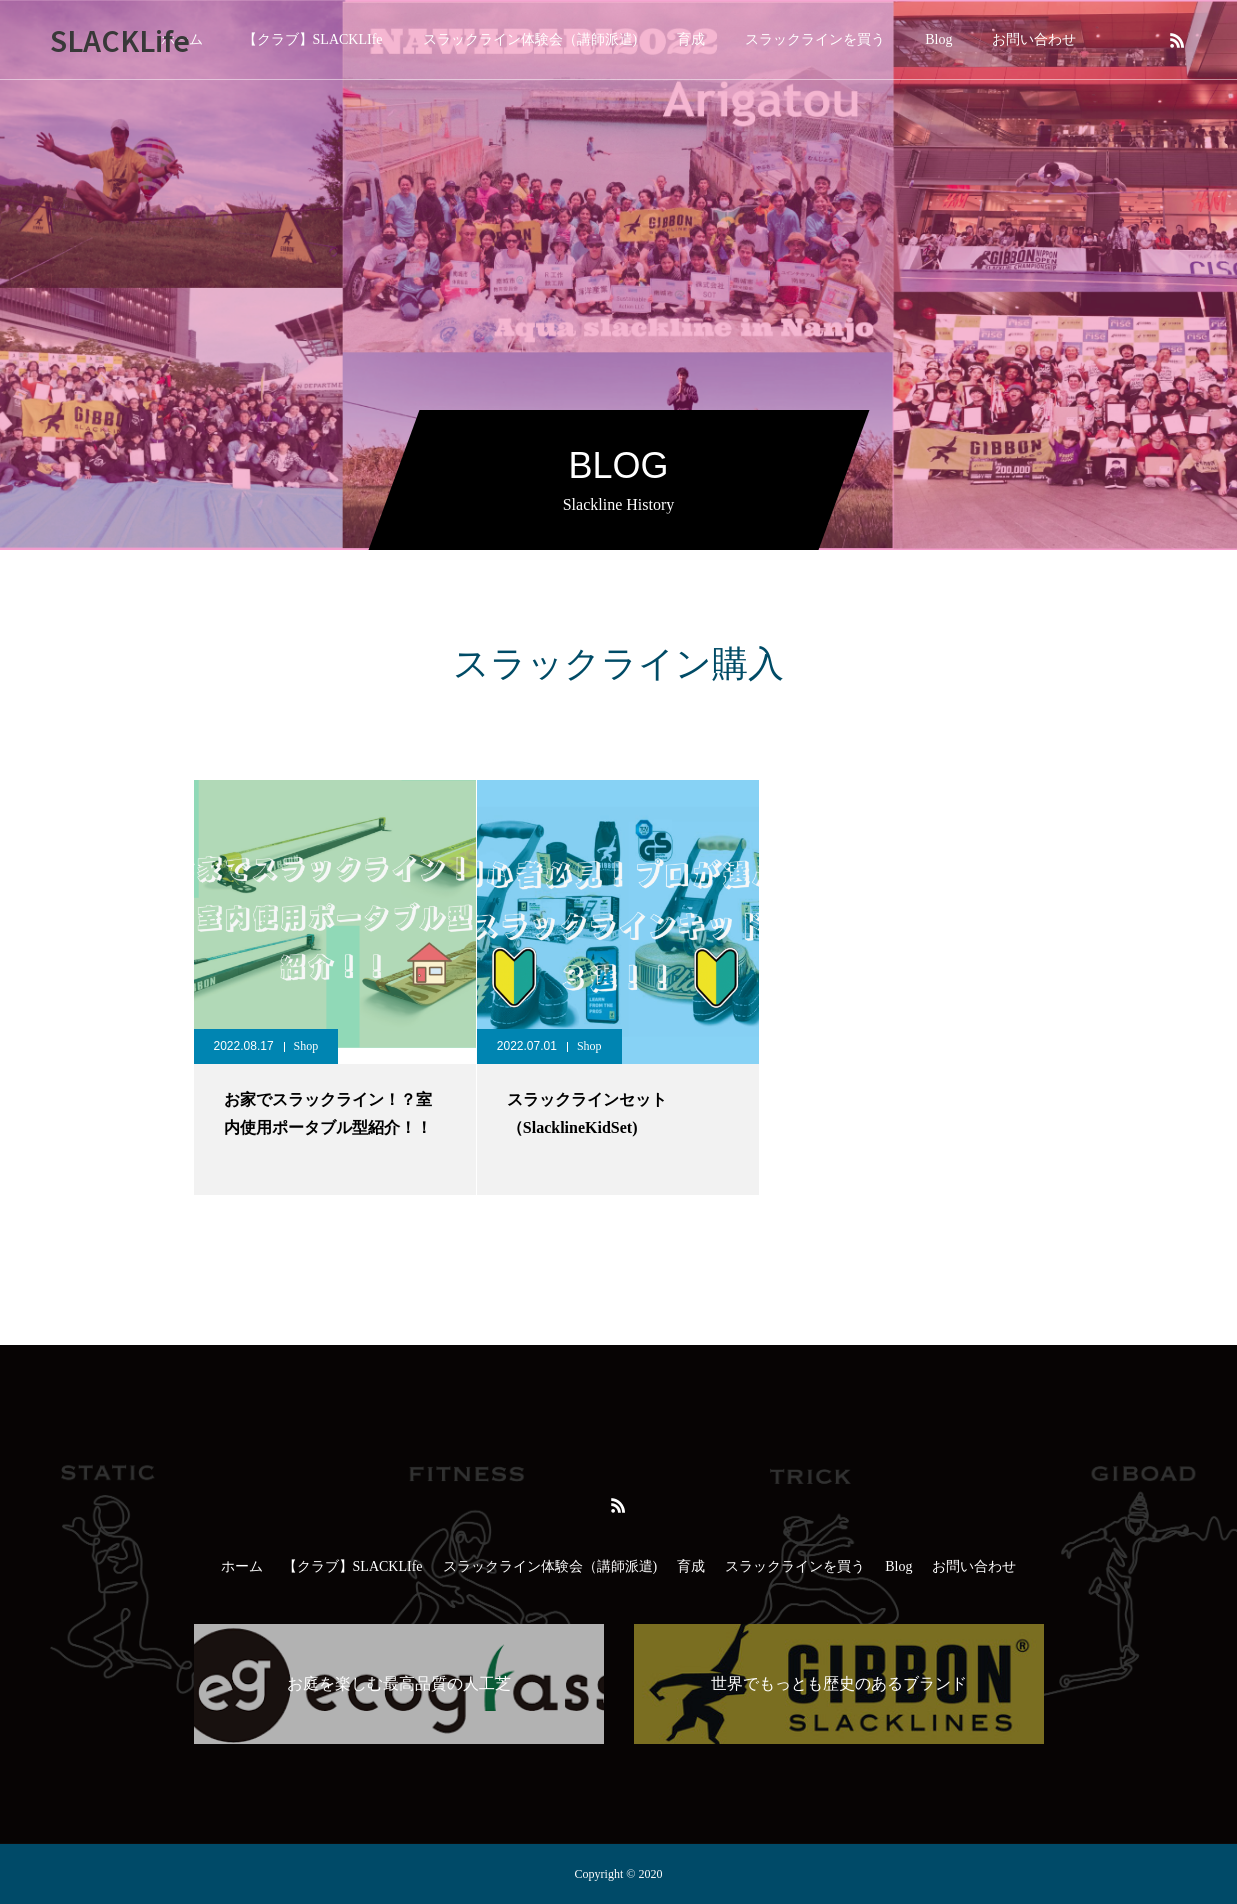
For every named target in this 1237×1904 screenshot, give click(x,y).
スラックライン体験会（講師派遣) (530, 39)
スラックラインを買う (815, 39)
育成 (691, 39)
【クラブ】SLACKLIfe (313, 39)
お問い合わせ (1034, 39)
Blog (938, 39)
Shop (306, 1046)
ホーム (242, 1566)
